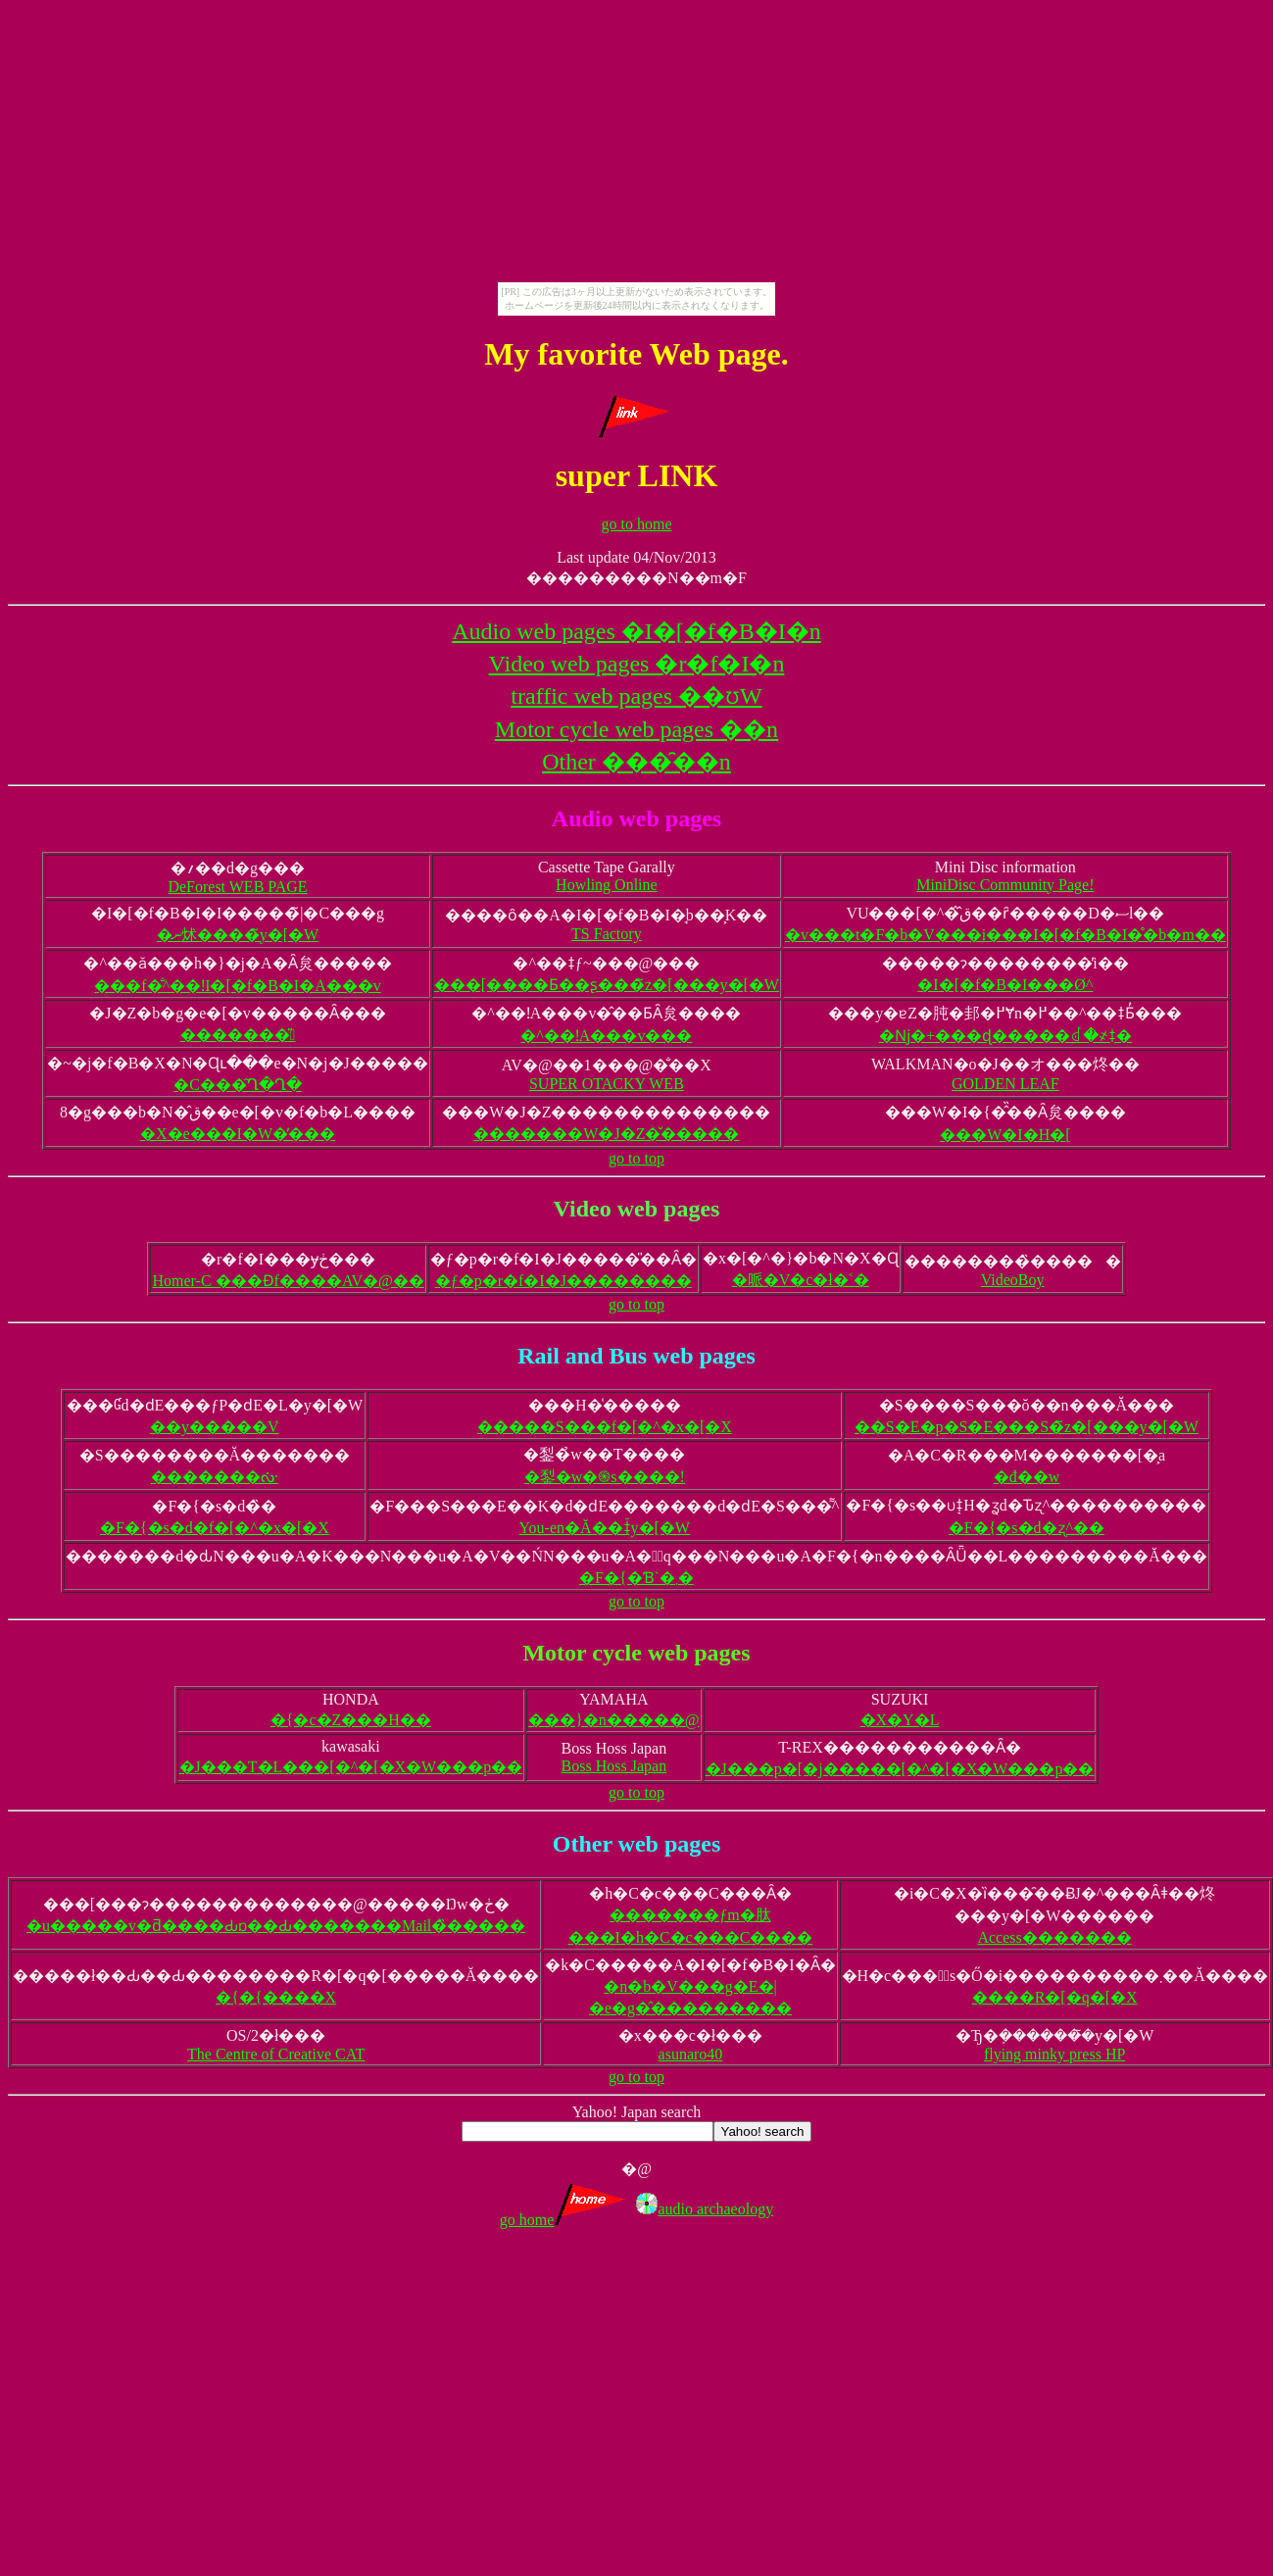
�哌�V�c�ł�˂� (800, 1279)
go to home (637, 524)
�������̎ (238, 1034)
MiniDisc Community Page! (1005, 884)
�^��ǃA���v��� (606, 1035)
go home (566, 2219)
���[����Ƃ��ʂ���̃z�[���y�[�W (606, 984)
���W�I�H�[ (1005, 1134)
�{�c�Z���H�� (350, 1719)
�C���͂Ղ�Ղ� (237, 1084)
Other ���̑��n (636, 761)
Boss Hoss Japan (614, 1766)
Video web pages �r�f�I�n (637, 663)
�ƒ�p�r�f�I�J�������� (563, 1280)
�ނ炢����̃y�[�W (237, 934)
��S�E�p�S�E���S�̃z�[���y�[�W (1027, 1426)
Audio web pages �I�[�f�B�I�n (636, 631)
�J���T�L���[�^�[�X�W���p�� (351, 1767)
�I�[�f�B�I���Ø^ (1005, 984)
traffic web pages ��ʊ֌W (636, 696)
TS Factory (606, 933)
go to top (636, 1158)
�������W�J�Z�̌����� (606, 1133)
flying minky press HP (1054, 2054)
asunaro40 (691, 2054)
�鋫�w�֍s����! (604, 1476)
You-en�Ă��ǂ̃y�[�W (604, 1527)
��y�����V (214, 1426)
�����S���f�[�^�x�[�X (604, 1426)
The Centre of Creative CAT (276, 2054)
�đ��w (1027, 1476)
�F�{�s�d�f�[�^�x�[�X (214, 1527)
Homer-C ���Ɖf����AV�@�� (287, 1280)
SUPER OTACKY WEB (606, 1083)
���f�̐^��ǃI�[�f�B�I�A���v (237, 985)
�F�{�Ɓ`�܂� (636, 1577)
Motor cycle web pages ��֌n (636, 729)
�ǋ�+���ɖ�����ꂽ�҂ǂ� (1005, 1035)
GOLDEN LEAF (1005, 1083)
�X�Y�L (900, 1719)
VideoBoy (1013, 1279)
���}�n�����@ (613, 1719)
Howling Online (607, 884)
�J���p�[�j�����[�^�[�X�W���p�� (900, 1768)
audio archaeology (704, 2209)
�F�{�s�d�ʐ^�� (1026, 1527)
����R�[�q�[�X (1055, 1997)
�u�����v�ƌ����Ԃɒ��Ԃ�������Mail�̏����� (275, 1925)
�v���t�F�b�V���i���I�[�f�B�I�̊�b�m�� (1005, 934)
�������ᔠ (214, 1476)
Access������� (1054, 1937)
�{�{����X (276, 1997)
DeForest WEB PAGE (237, 886)
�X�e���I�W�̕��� (237, 1133)
